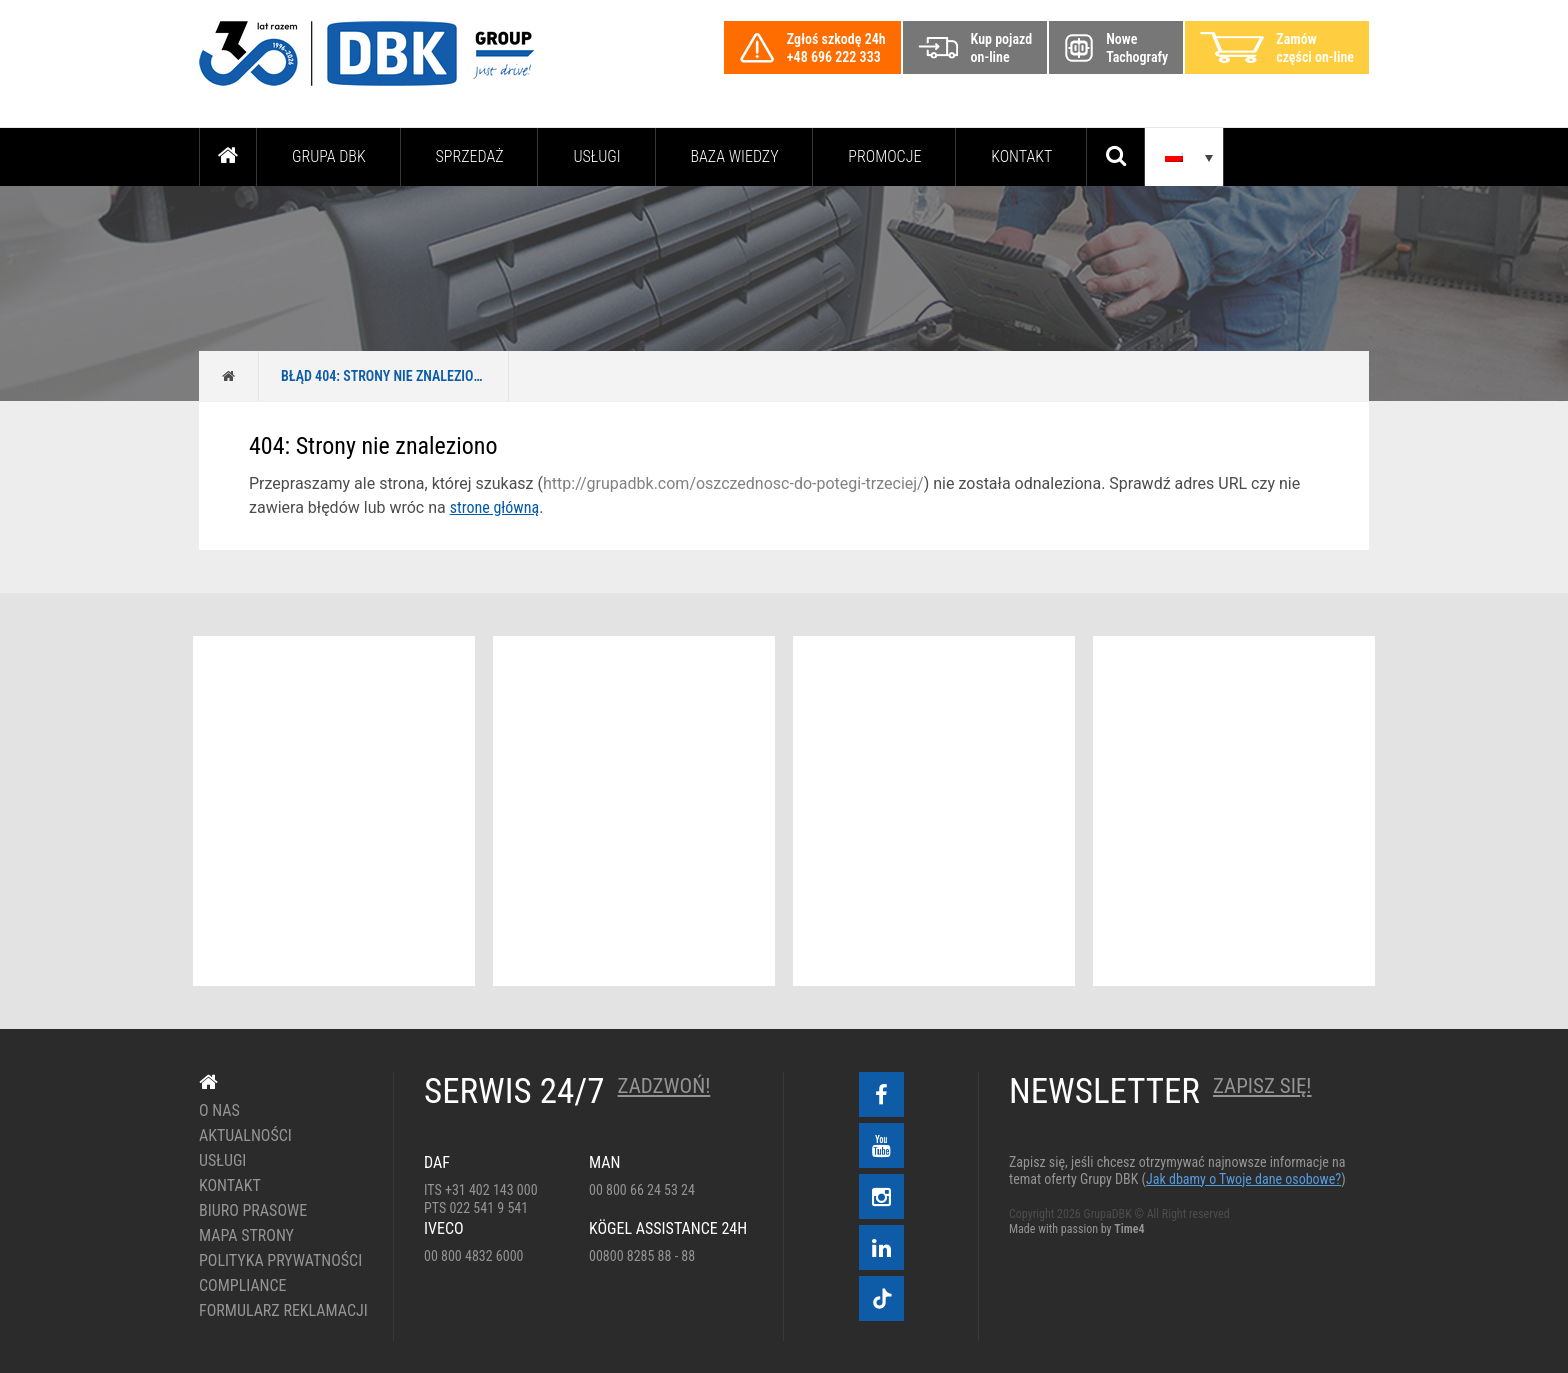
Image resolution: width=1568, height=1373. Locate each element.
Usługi (596, 156)
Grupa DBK (329, 156)
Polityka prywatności (280, 1261)
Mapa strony (246, 1236)
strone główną (494, 507)
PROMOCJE (884, 156)
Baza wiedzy (735, 156)
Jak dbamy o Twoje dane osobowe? (1243, 1179)
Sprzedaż (469, 156)
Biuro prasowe (253, 1211)
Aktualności (245, 1136)
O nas (219, 1111)
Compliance (243, 1286)
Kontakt (1021, 156)
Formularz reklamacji (281, 1311)
